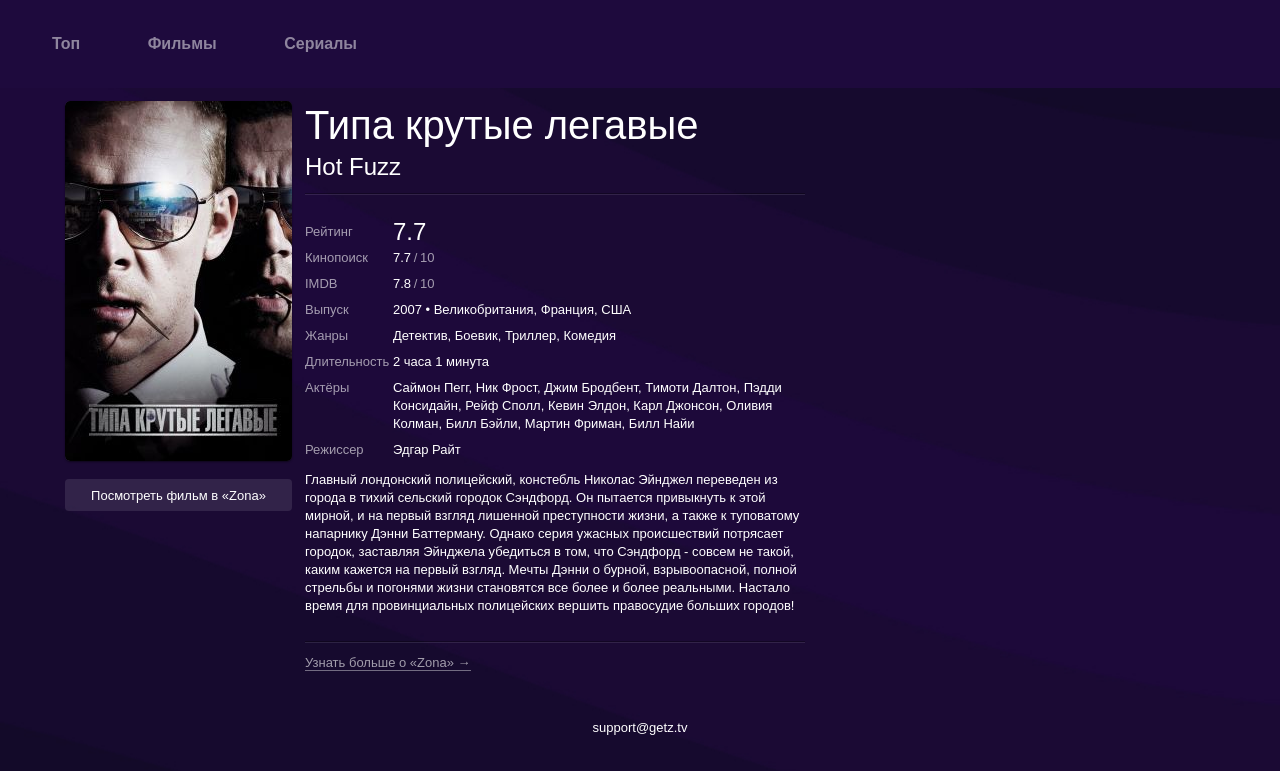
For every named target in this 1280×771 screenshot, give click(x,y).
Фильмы (182, 43)
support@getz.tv (640, 727)
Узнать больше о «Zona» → (388, 663)
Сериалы (320, 43)
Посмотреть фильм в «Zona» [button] (178, 495)
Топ (66, 43)
